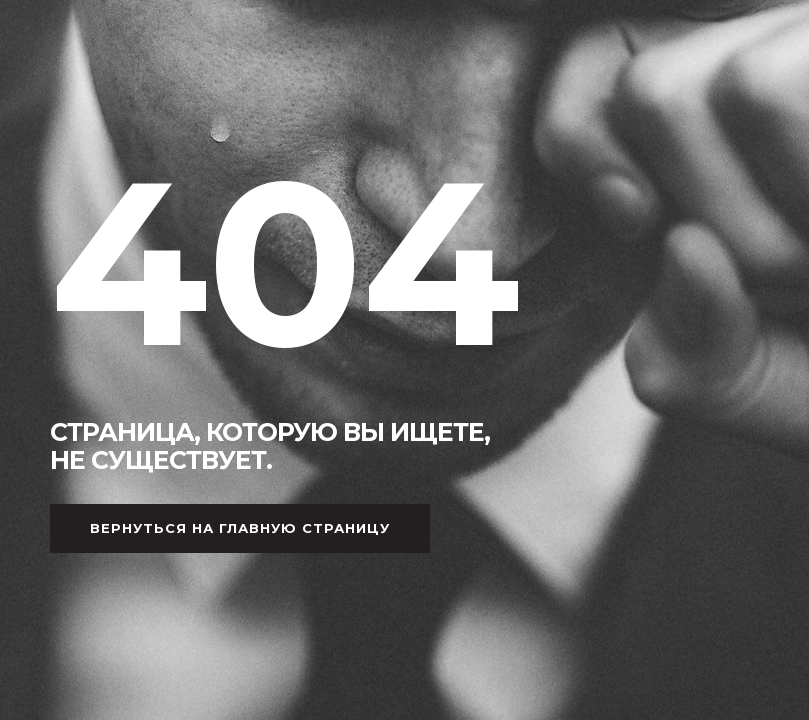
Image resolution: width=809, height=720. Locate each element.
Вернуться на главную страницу (240, 528)
